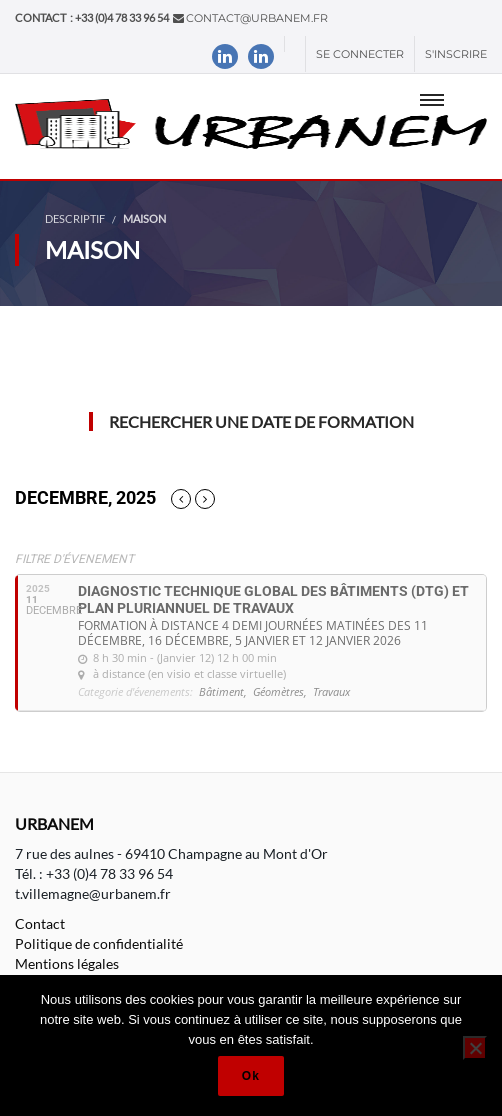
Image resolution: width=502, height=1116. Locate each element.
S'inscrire (456, 54)
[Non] (475, 1048)
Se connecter (360, 54)
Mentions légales (67, 963)
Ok (251, 1076)
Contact (40, 923)
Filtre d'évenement (74, 559)
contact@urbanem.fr (257, 18)
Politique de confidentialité (99, 943)
